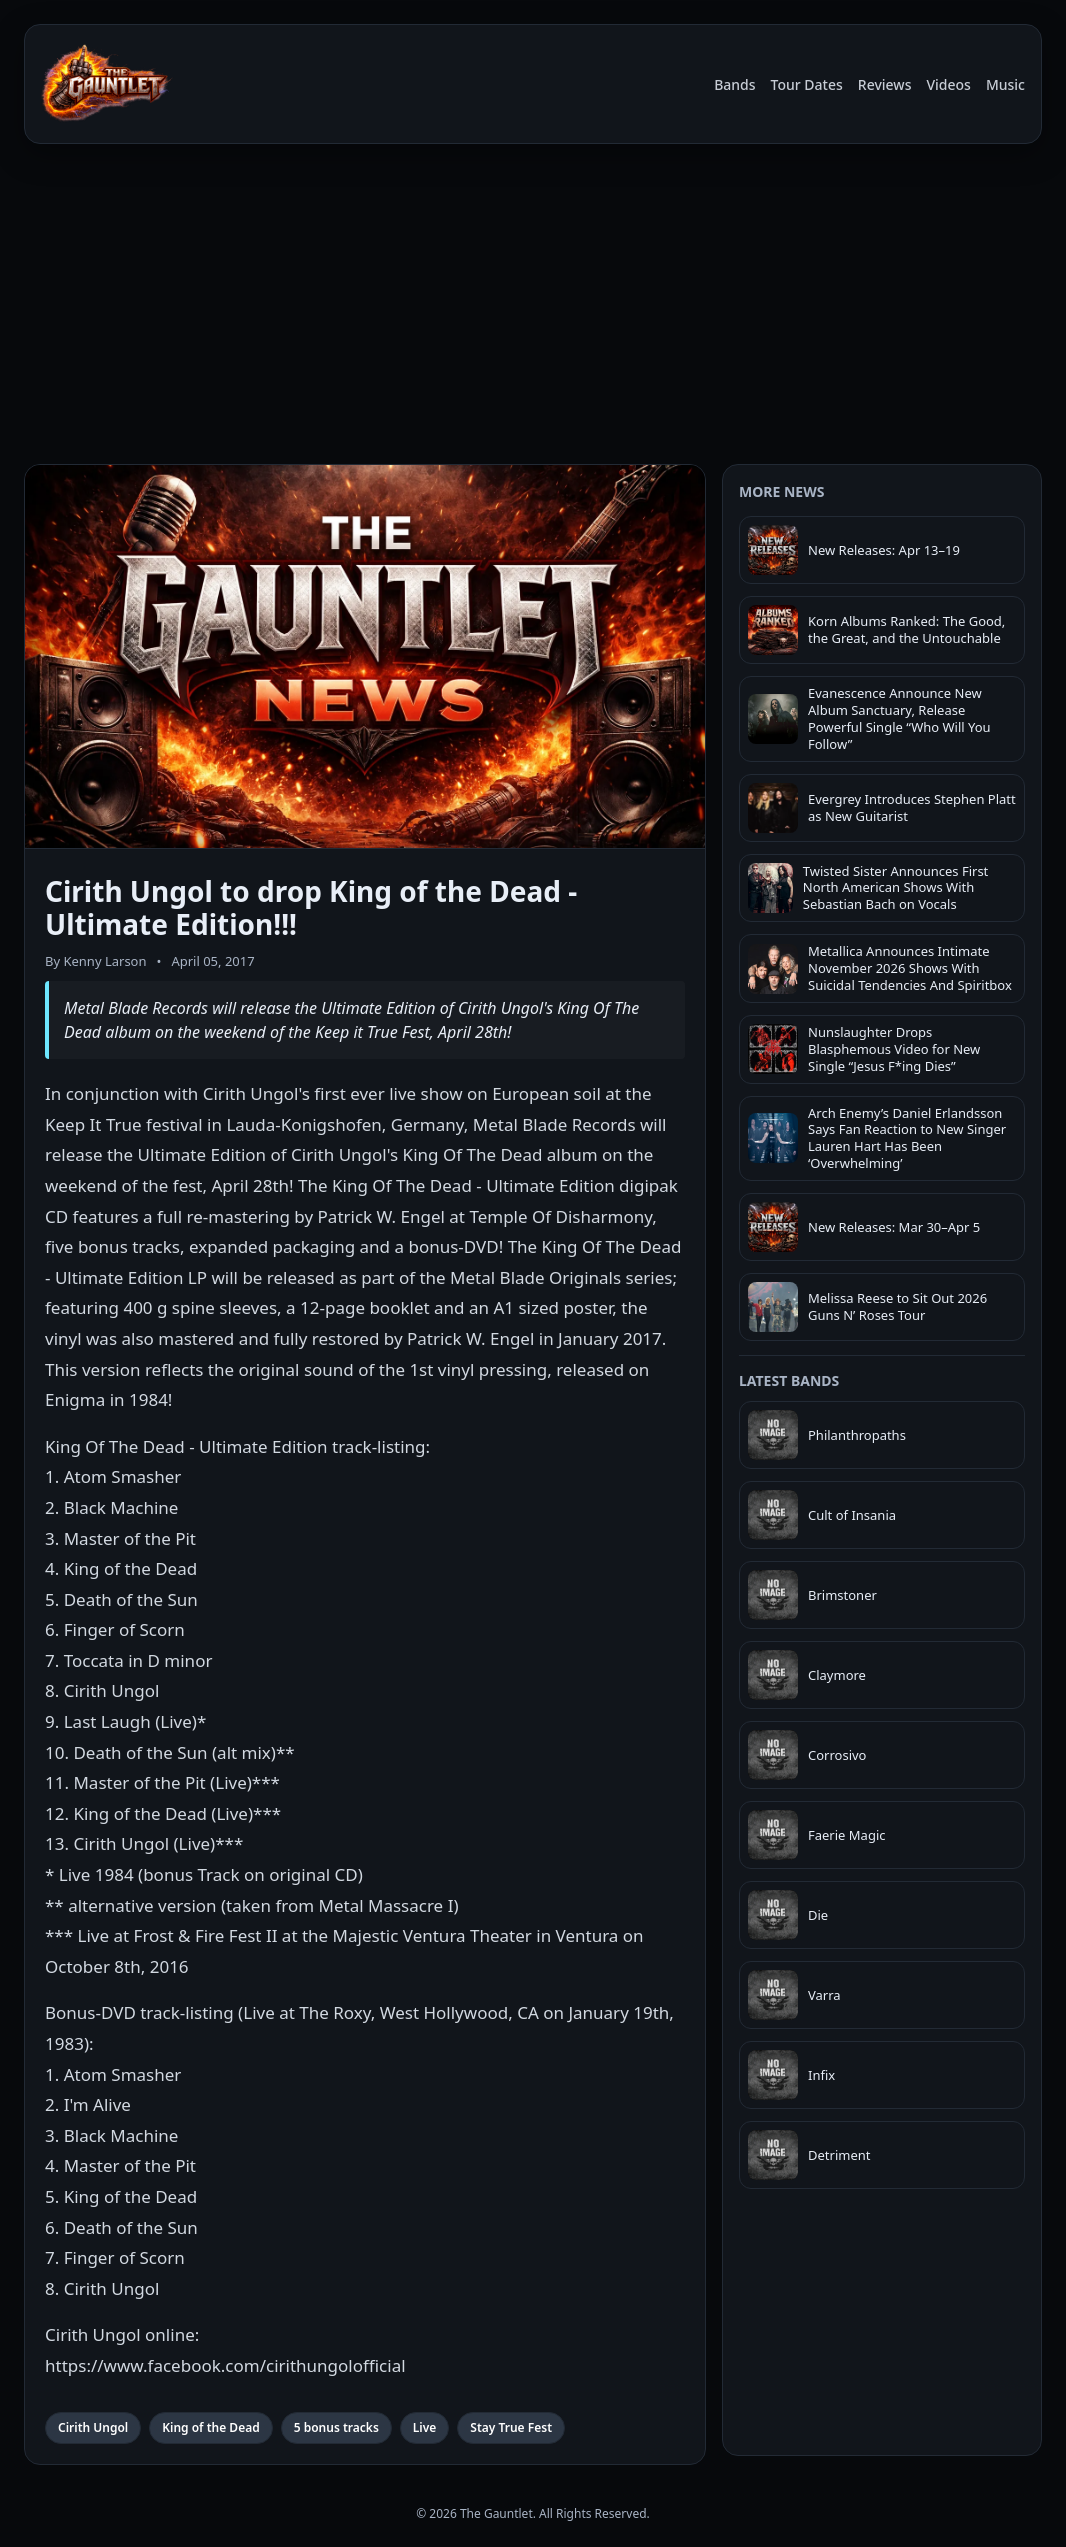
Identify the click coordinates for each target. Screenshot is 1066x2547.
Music (1005, 84)
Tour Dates (807, 84)
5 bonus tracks (336, 2427)
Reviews (885, 84)
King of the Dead (210, 2427)
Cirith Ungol (93, 2427)
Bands (734, 84)
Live (425, 2427)
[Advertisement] (533, 308)
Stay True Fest (511, 2427)
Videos (948, 84)
